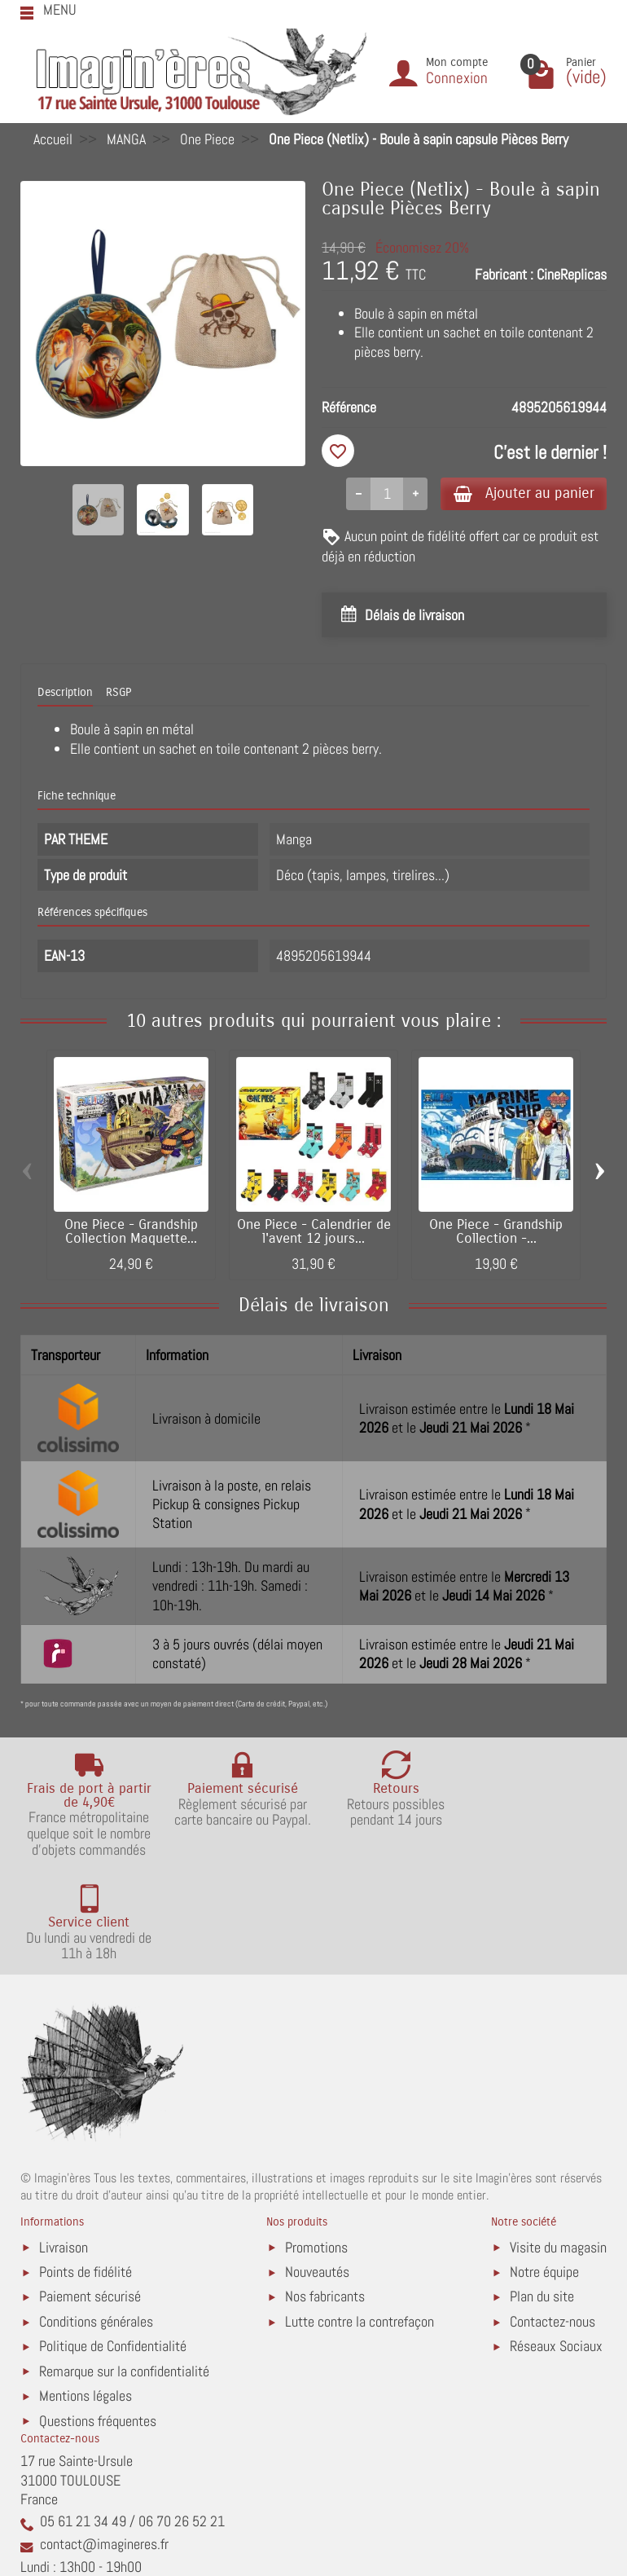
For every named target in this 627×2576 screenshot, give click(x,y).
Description (65, 693)
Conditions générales (96, 2218)
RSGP (118, 693)
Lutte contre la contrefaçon (359, 2218)
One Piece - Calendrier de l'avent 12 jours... (314, 1233)
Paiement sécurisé (90, 2193)
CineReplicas (572, 274)
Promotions (316, 2143)
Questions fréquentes (97, 2318)
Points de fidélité (85, 2169)
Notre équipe (544, 2169)
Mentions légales (85, 2292)
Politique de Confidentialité (112, 2243)
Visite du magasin (558, 2143)
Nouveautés (317, 2169)
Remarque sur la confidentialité (124, 2268)
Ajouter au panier (520, 493)
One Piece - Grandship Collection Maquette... (131, 1233)
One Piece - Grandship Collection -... (496, 1233)
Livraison (63, 2143)
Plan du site (542, 2193)
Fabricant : (504, 274)
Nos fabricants (325, 2193)
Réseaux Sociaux (556, 2243)
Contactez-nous (552, 2218)
